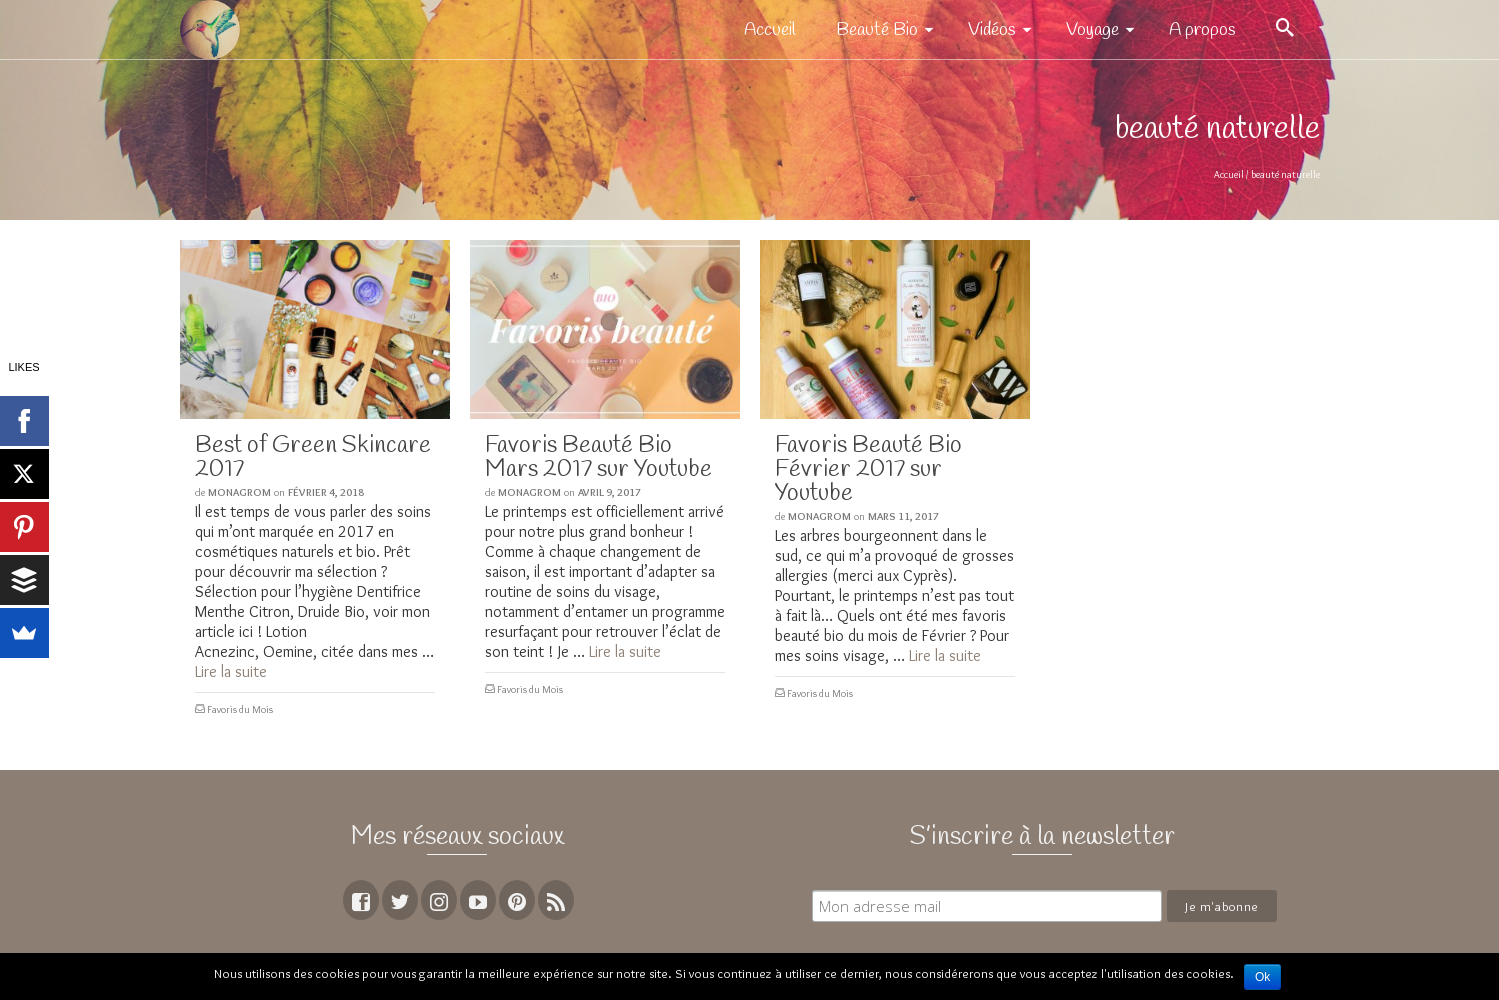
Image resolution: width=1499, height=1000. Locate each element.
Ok (1262, 977)
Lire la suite (231, 671)
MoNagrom (239, 492)
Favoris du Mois (240, 709)
